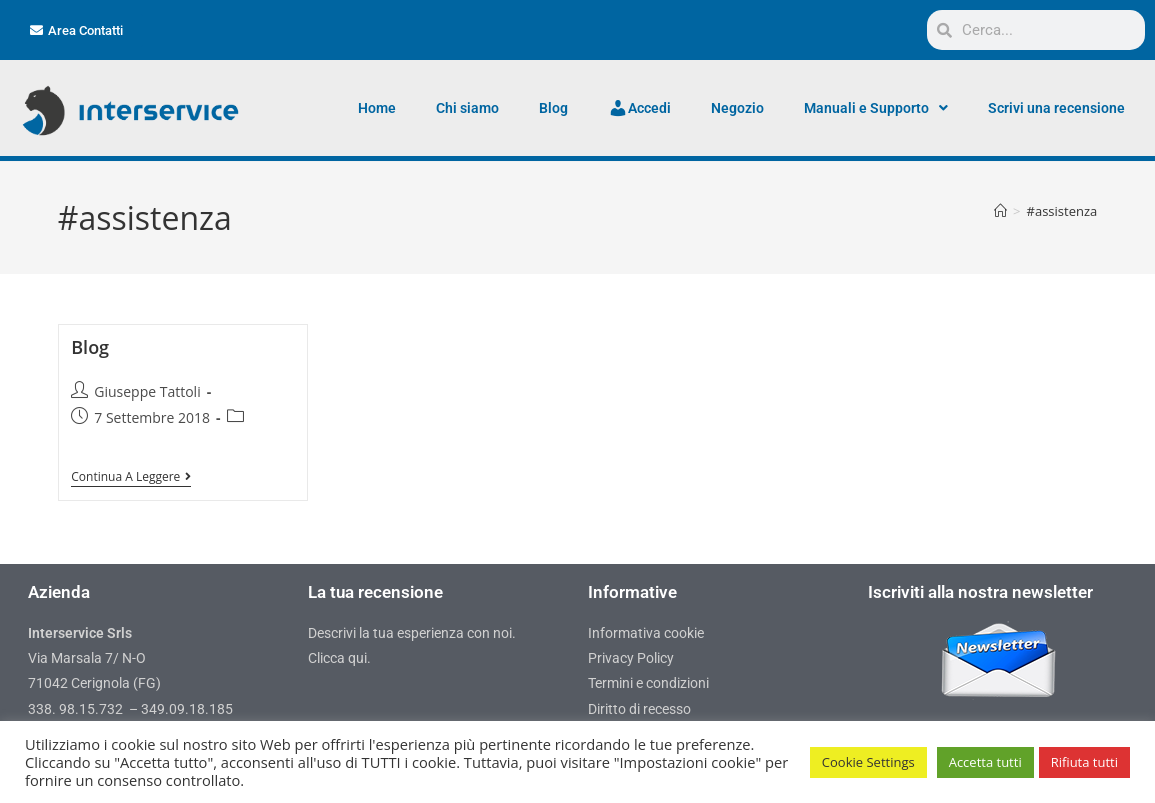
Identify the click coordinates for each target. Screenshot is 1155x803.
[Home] (1000, 211)
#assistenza (1062, 211)
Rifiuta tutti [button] (1084, 762)
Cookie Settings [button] (868, 762)
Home (377, 108)
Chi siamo (467, 108)
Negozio (737, 108)
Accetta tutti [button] (985, 762)
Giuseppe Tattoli (147, 391)
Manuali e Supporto (876, 108)
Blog (553, 108)
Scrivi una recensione (1056, 108)
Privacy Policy (631, 658)
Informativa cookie (646, 633)
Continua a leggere (131, 477)
